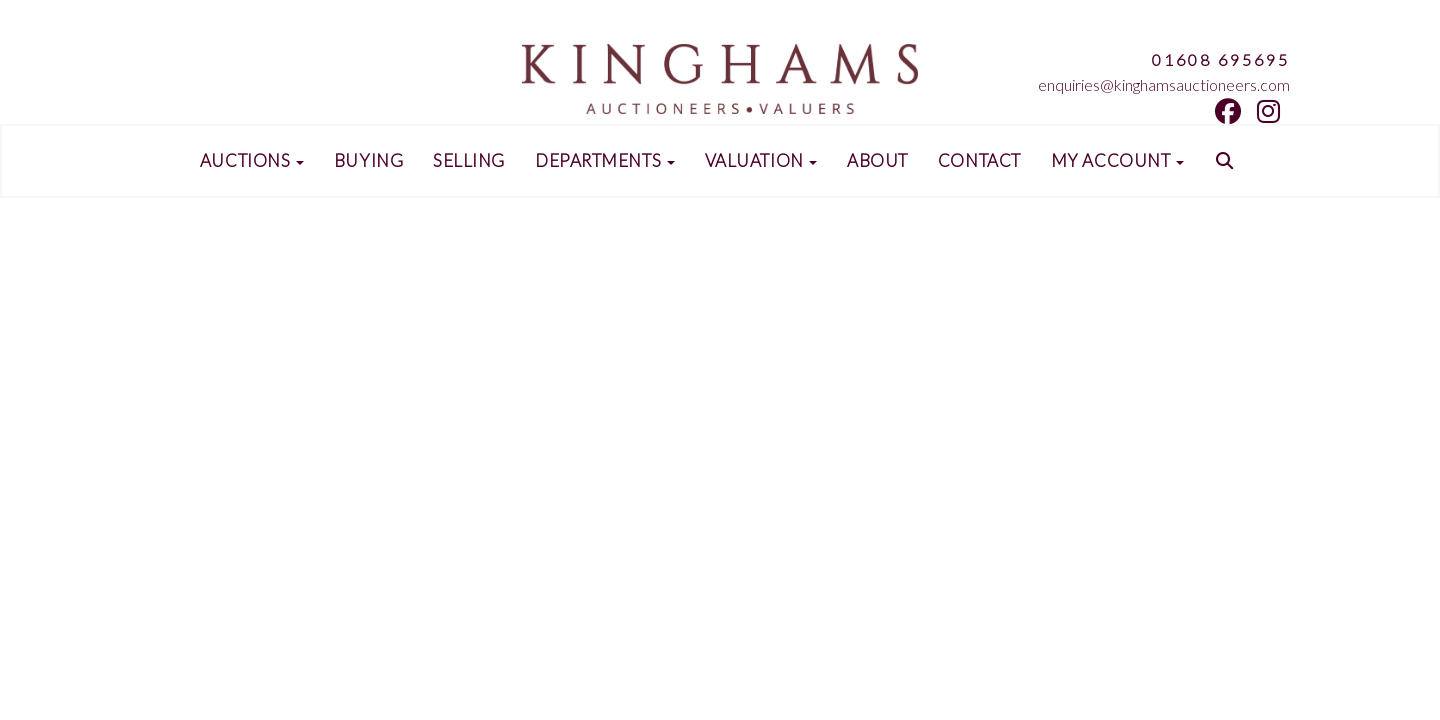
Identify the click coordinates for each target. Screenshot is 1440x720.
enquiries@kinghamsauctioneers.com (1164, 84)
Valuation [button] (761, 161)
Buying (368, 161)
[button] (1227, 161)
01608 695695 (1221, 59)
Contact (979, 161)
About (877, 161)
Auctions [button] (252, 161)
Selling (469, 161)
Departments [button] (605, 161)
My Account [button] (1117, 161)
